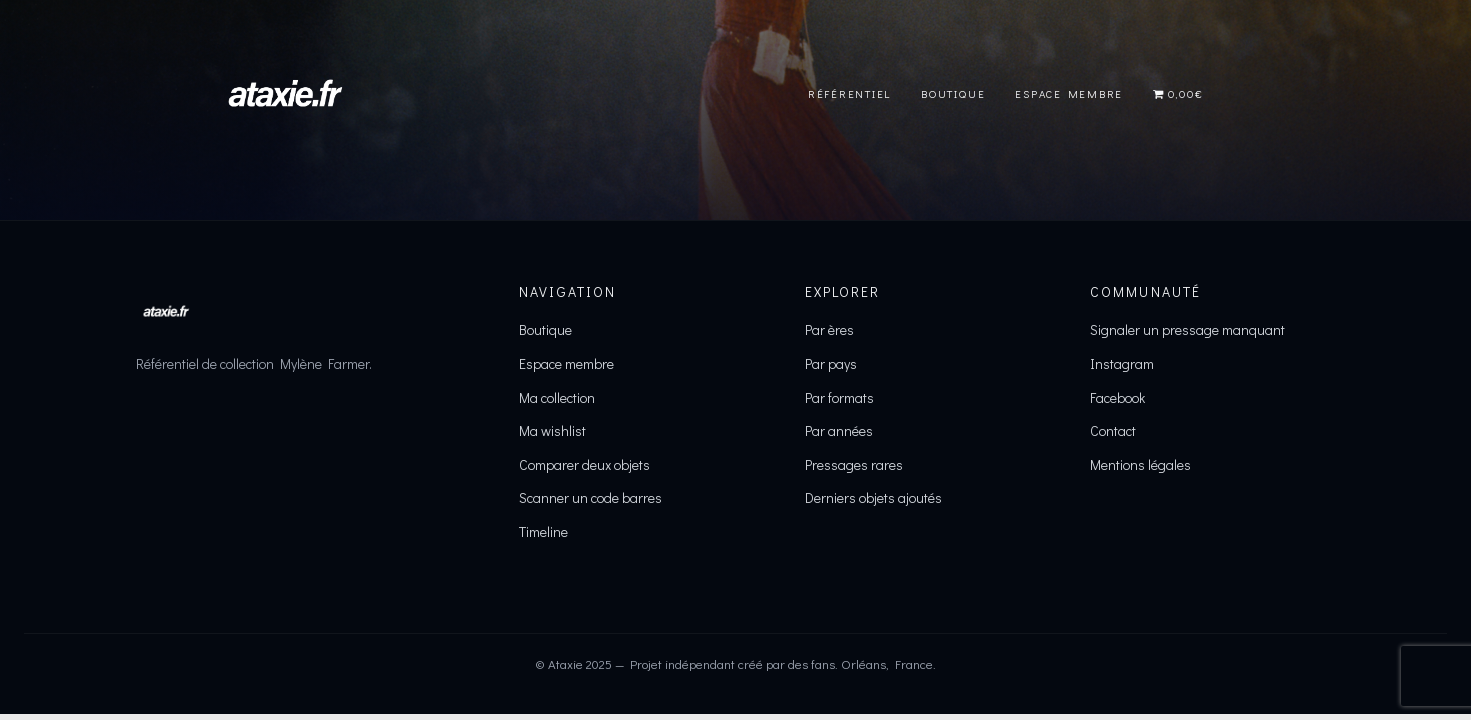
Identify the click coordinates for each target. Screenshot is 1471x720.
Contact (1113, 430)
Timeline (543, 531)
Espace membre (566, 363)
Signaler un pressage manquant (1187, 329)
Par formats (839, 397)
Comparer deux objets (584, 464)
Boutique (953, 93)
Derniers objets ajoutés (873, 497)
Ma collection (557, 397)
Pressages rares (854, 464)
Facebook (1117, 397)
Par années (839, 430)
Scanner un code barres (590, 497)
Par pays (831, 363)
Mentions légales (1140, 464)
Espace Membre (1069, 93)
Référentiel (849, 93)
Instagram (1122, 363)
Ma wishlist (552, 430)
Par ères (829, 329)
